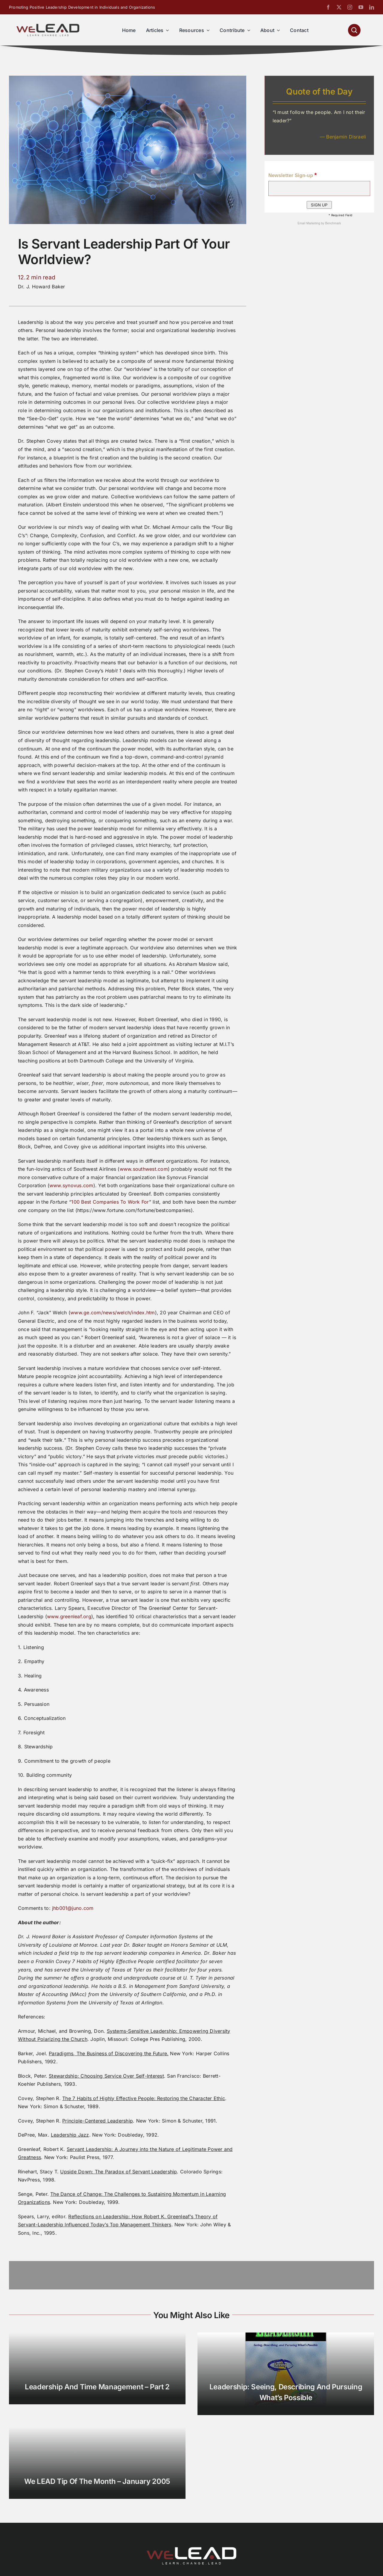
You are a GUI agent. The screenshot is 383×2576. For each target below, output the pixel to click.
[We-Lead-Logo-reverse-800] (191, 2549)
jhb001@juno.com (73, 1908)
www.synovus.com (71, 1185)
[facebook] (328, 7)
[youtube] (360, 7)
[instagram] (349, 7)
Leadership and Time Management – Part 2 (97, 2386)
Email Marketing (309, 223)
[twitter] (339, 7)
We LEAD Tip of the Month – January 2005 (97, 2481)
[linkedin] (371, 7)
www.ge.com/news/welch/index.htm (112, 1313)
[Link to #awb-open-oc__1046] (354, 30)
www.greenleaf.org (69, 1616)
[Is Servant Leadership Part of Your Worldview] (127, 78)
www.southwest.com (144, 1169)
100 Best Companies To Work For (110, 1202)
